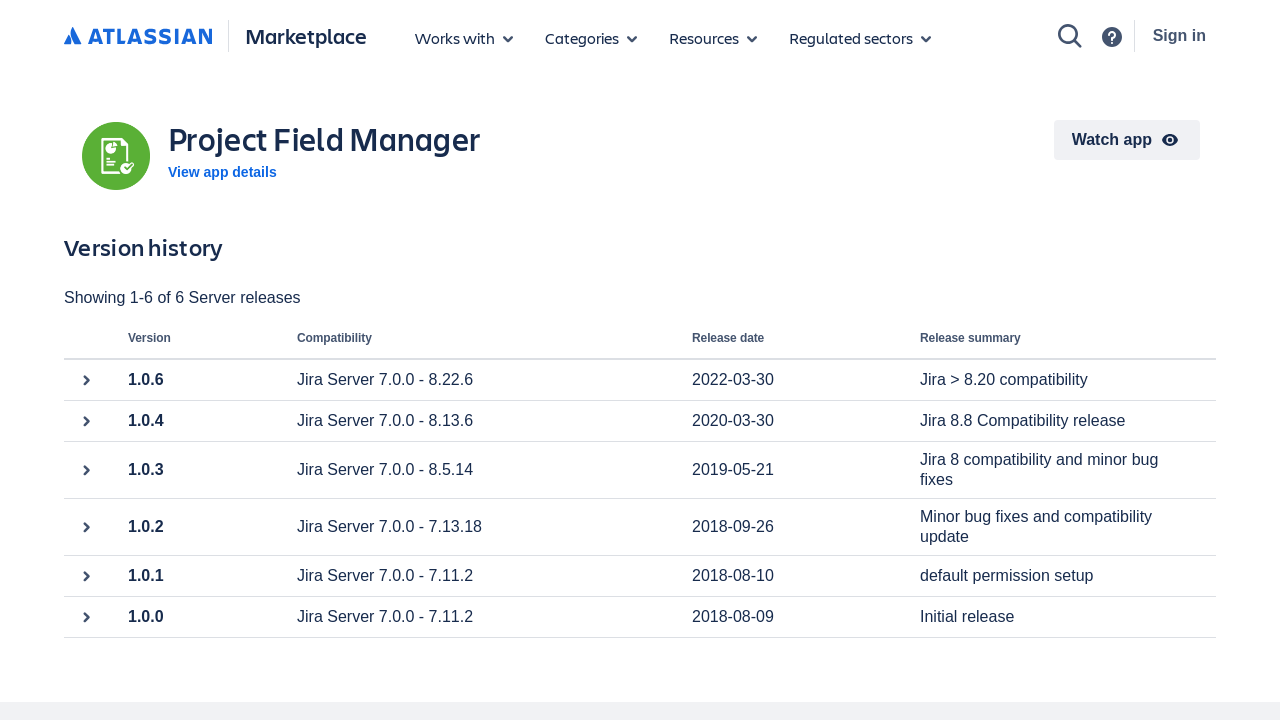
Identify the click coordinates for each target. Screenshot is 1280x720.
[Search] (1070, 36)
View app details (222, 172)
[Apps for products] (464, 38)
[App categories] (591, 38)
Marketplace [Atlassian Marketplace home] (306, 35)
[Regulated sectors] (860, 38)
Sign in (1179, 35)
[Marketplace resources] (713, 38)
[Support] (1112, 37)
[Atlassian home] (138, 37)
